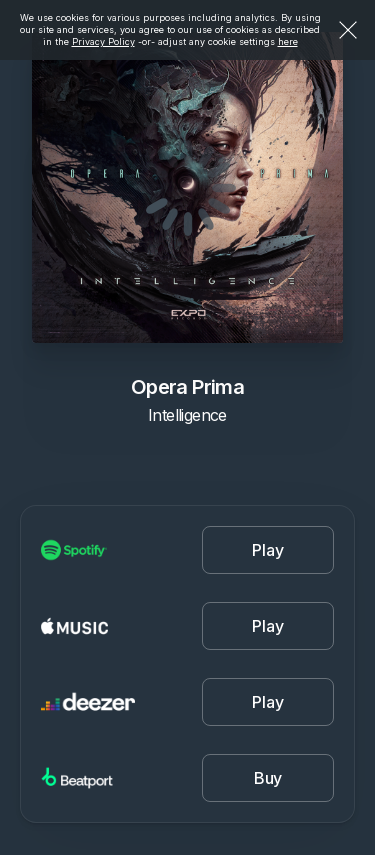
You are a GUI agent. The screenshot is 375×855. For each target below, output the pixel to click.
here (288, 41)
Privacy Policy (103, 41)
